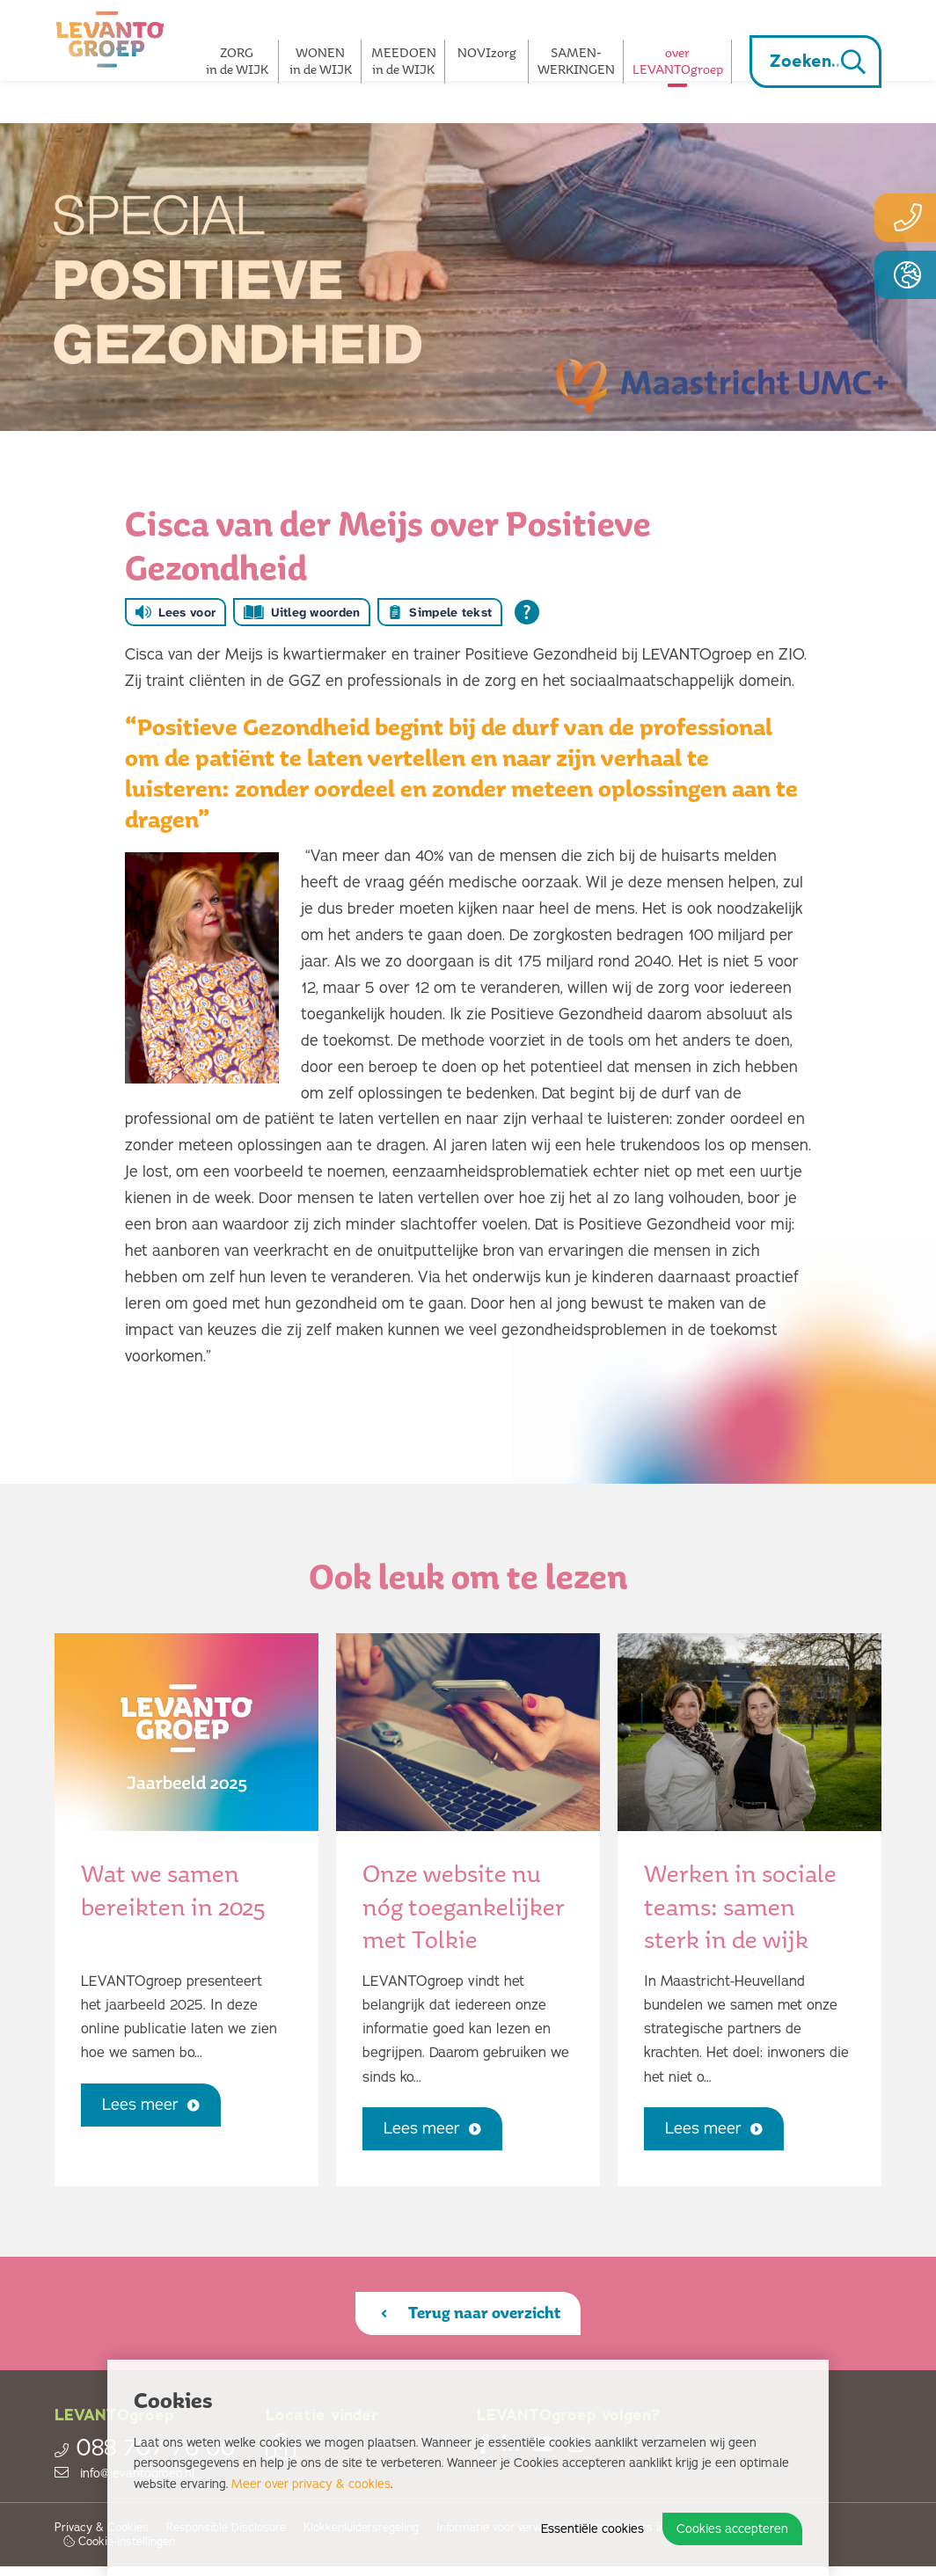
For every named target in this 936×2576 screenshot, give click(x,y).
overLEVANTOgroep (678, 60)
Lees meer (160, 2109)
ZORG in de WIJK (237, 60)
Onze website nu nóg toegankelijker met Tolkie (463, 1906)
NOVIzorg (486, 52)
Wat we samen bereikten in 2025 (173, 1890)
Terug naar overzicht (470, 2318)
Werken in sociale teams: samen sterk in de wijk (740, 1906)
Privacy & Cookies (102, 2537)
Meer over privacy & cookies (311, 2484)
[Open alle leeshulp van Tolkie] (527, 612)
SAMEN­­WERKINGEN (576, 60)
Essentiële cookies (592, 2529)
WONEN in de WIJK (320, 60)
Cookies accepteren (732, 2529)
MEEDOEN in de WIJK (403, 60)
